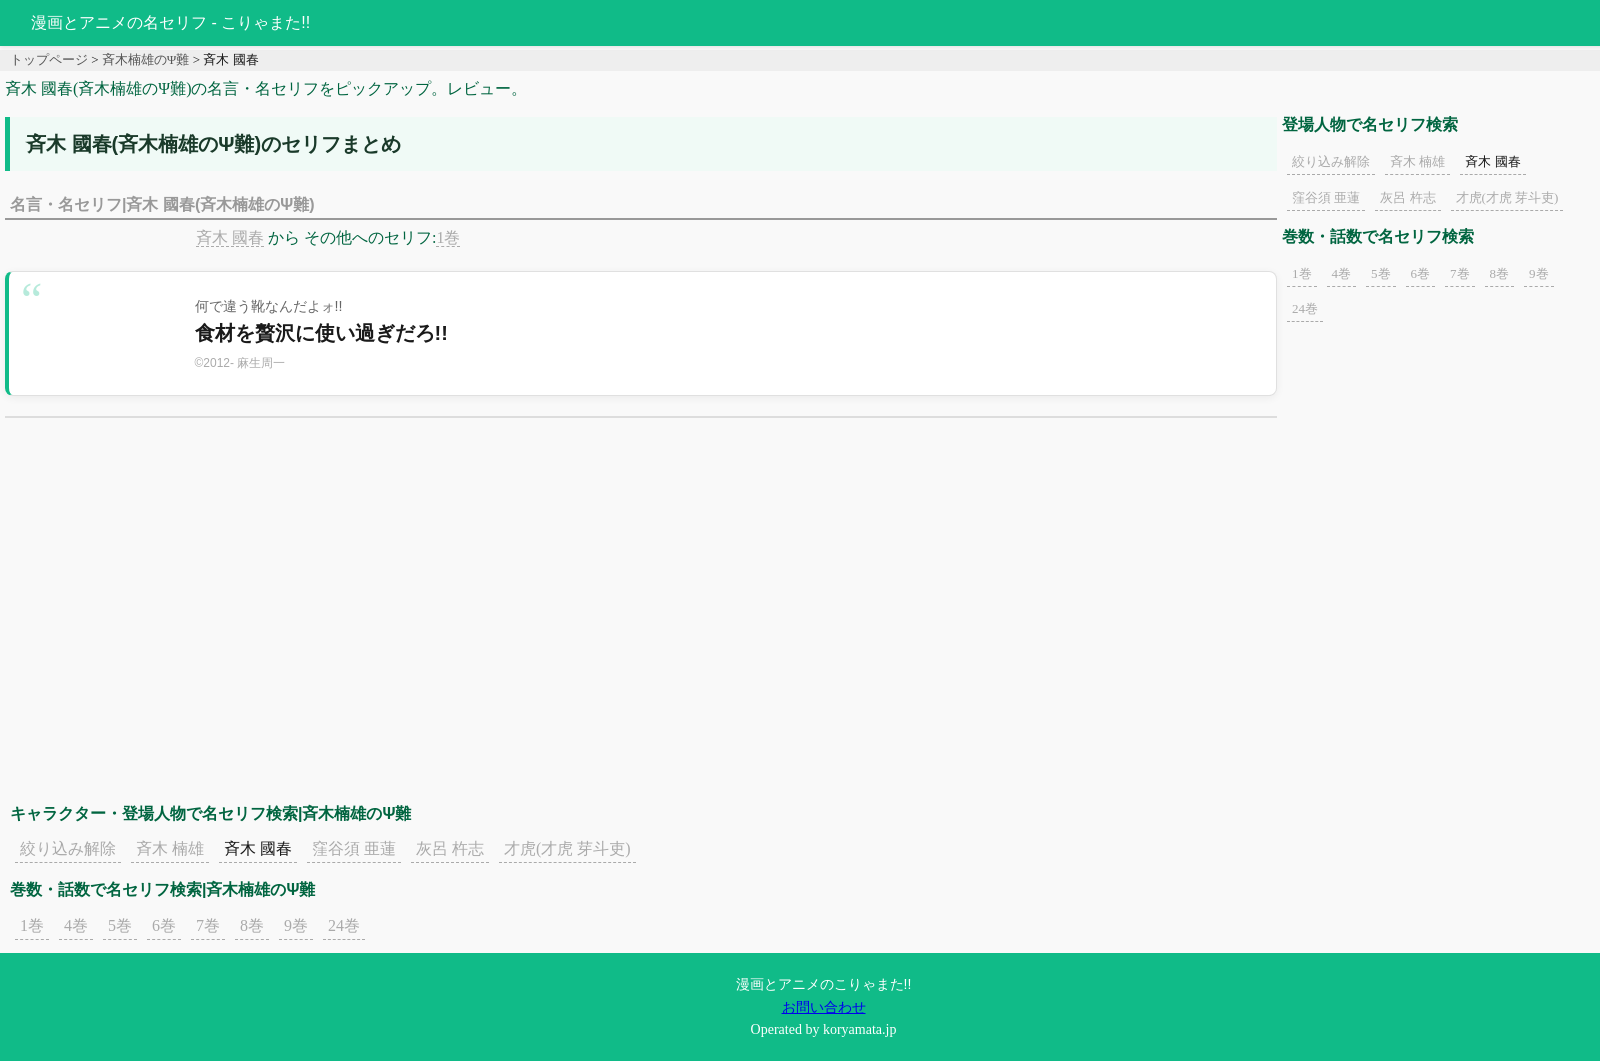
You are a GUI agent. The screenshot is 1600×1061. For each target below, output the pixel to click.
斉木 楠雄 (170, 848)
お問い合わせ (824, 1007)
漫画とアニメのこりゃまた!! (824, 984)
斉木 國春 (230, 237)
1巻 (448, 237)
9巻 (296, 925)
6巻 (164, 925)
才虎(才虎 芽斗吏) (567, 848)
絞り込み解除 (68, 848)
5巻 (120, 925)
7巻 (208, 925)
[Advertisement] (641, 588)
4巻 (76, 925)
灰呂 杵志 (450, 848)
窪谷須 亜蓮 (354, 848)
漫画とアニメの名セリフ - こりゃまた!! (170, 22)
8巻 (252, 925)
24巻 (344, 925)
